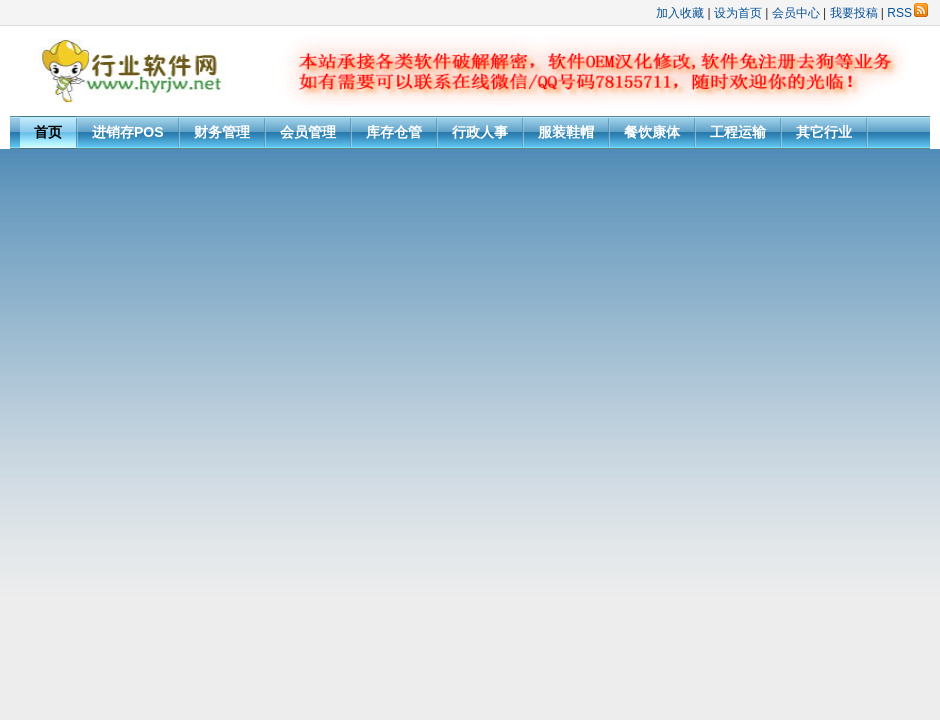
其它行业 (824, 132)
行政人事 (480, 132)
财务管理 (222, 132)
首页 (48, 132)
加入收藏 (680, 13)
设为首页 (738, 13)
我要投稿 (854, 13)
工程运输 (738, 132)
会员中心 (796, 13)
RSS (907, 13)
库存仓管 (394, 132)
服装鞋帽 (566, 132)
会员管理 (308, 132)
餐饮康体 (652, 132)
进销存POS (128, 132)
